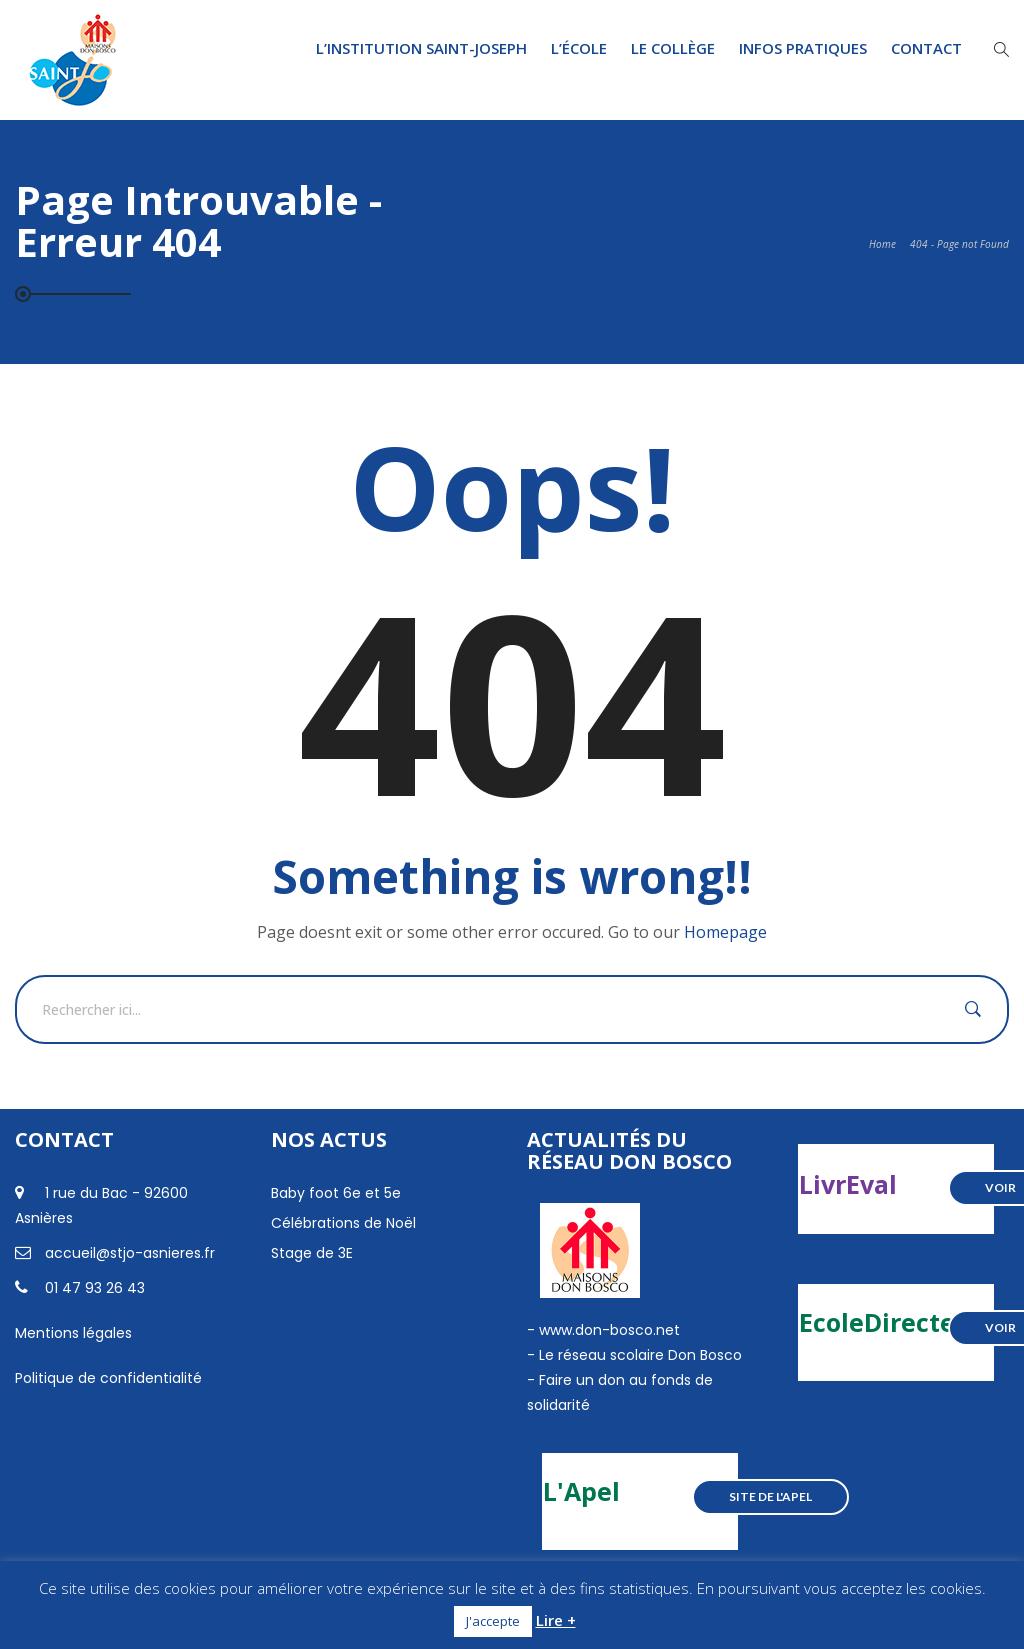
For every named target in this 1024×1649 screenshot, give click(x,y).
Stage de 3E (312, 1253)
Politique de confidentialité (108, 1378)
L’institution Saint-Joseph (421, 48)
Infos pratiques (803, 48)
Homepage (725, 932)
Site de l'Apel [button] (770, 1496)
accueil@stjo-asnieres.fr (130, 1253)
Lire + (556, 1620)
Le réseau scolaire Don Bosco (638, 1355)
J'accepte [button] (493, 1621)
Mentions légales (73, 1333)
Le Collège (673, 48)
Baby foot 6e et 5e (336, 1193)
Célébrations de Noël (343, 1223)
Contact (926, 48)
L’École (579, 48)
